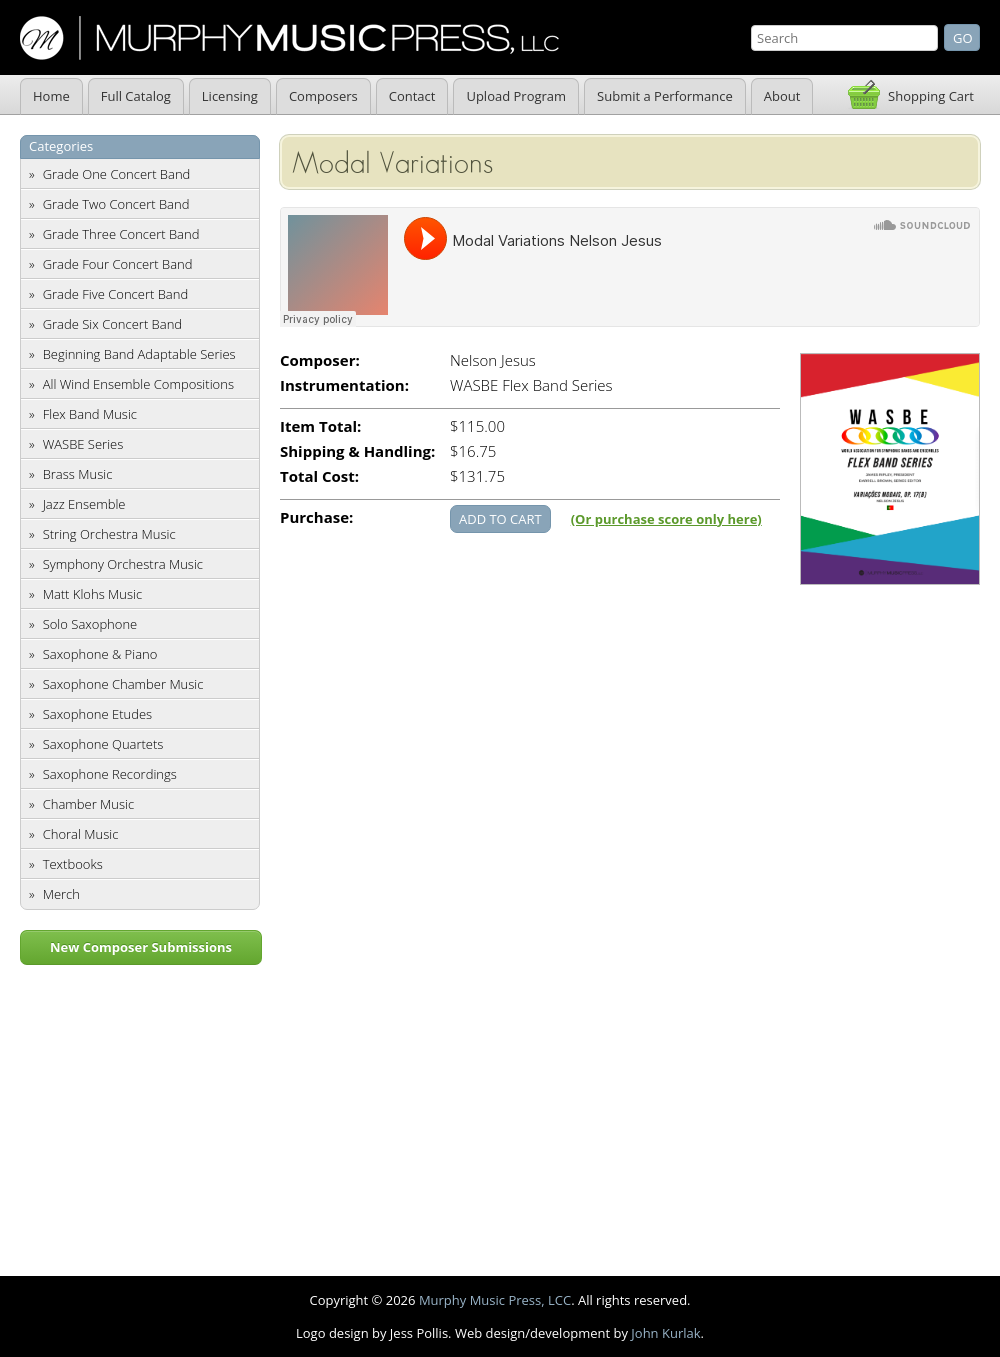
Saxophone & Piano (100, 654)
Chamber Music (89, 804)
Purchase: (316, 517)
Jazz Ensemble (84, 504)
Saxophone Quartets (103, 744)
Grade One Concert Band (117, 174)
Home (51, 96)
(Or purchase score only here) (666, 519)
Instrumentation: (344, 385)
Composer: (320, 360)
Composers (323, 96)
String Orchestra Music (109, 534)
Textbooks (73, 864)
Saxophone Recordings (110, 774)
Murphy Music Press (289, 38)
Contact (412, 96)
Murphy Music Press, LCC (495, 1300)
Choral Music (81, 834)
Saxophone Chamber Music (123, 684)
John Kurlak (665, 1333)
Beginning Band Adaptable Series (139, 354)
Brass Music (78, 474)
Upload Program (516, 96)
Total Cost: (319, 476)
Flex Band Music (90, 414)
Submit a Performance (665, 96)
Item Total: (320, 426)
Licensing (230, 96)
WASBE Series (83, 444)
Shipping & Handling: (357, 451)
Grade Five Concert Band (115, 294)
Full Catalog (136, 96)
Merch (61, 894)
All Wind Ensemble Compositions (138, 384)
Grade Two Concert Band (116, 204)
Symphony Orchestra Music (123, 564)
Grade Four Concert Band (118, 264)
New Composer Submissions (141, 947)
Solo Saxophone (90, 624)
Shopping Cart (931, 96)
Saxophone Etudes (97, 714)
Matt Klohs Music (92, 594)
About (782, 96)
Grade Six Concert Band (112, 324)
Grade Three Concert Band (121, 234)
